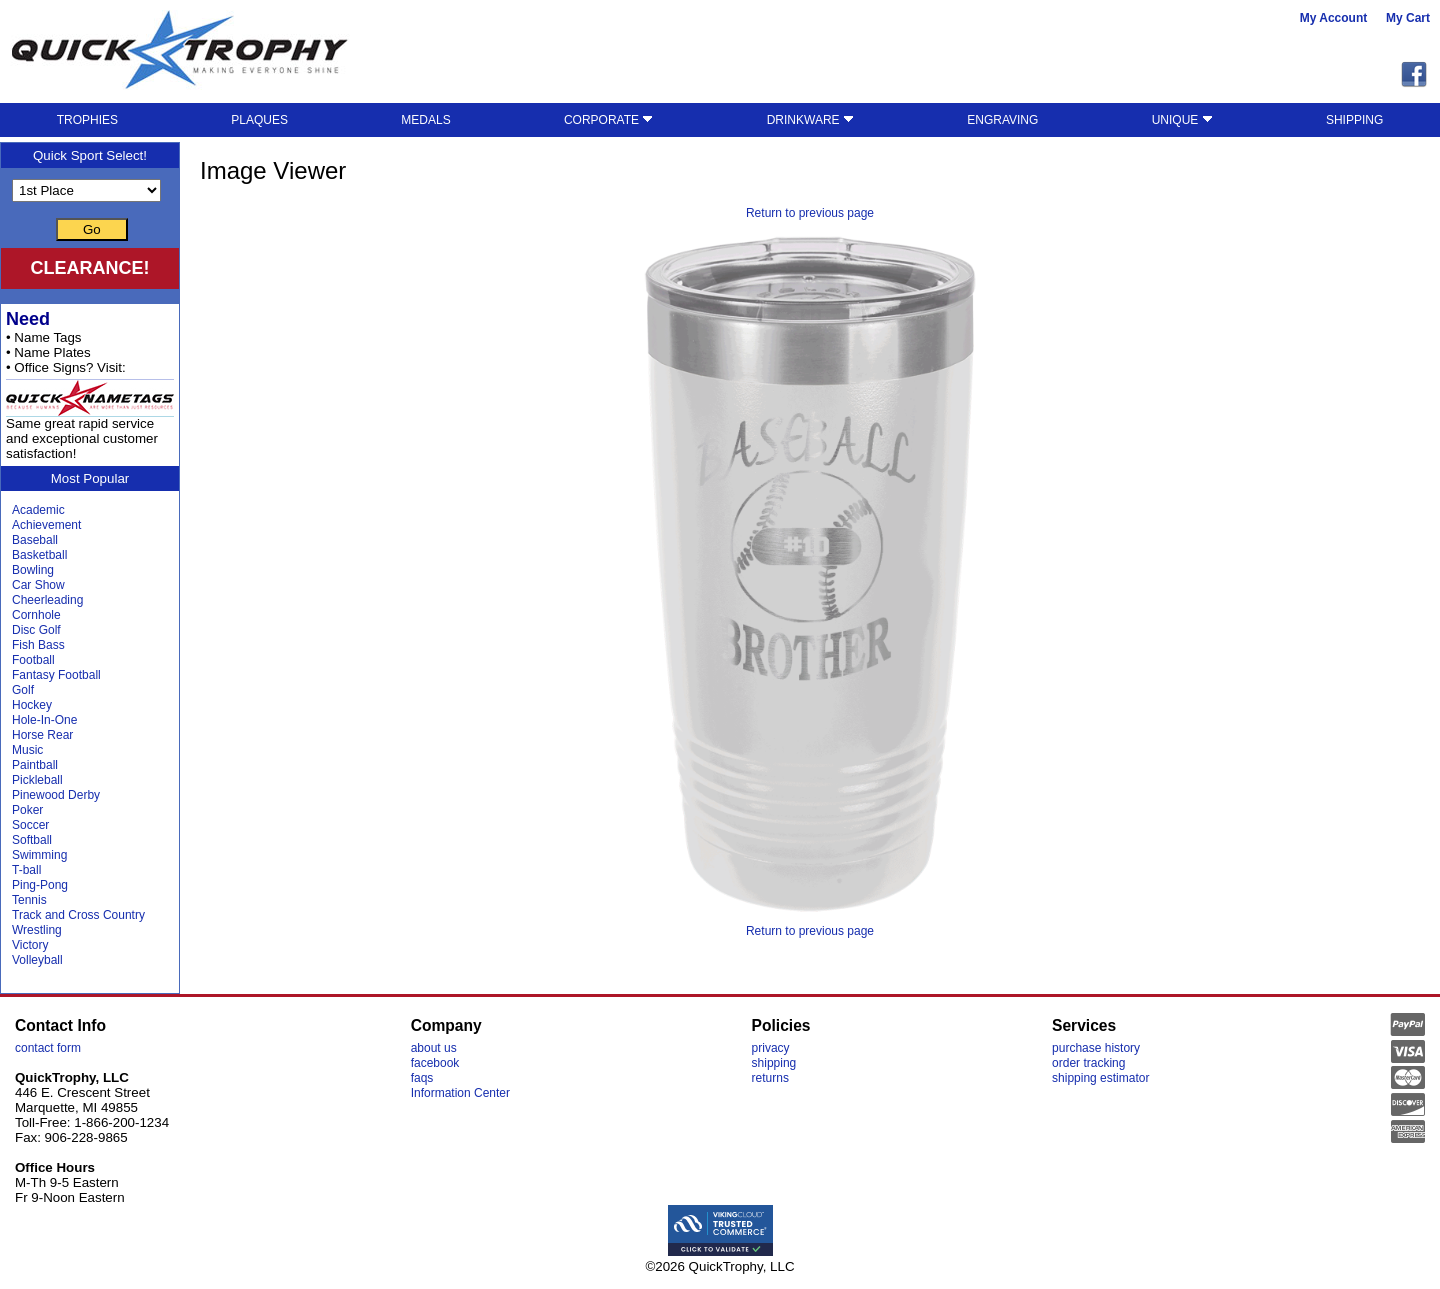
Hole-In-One (44, 720)
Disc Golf (36, 630)
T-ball (26, 870)
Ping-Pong (40, 885)
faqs (422, 1078)
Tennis (29, 900)
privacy (771, 1048)
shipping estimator (1100, 1078)
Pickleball (37, 780)
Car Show (38, 585)
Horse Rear (42, 735)
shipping (774, 1063)
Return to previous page (810, 213)
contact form (48, 1048)
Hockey (32, 705)
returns (770, 1078)
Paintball (35, 765)
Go (92, 229)
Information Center (460, 1093)
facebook (435, 1063)
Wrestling (37, 930)
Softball (32, 840)
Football (33, 660)
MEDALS (425, 120)
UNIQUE (1182, 120)
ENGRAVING (1002, 120)
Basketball (39, 555)
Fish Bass (38, 645)
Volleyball (37, 960)
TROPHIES (87, 120)
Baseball (35, 540)
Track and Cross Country (78, 915)
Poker (27, 810)
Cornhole (36, 615)
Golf (23, 690)
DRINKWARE (810, 120)
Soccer (30, 825)
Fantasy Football (56, 675)
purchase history (1096, 1048)
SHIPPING (1354, 120)
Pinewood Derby (56, 795)
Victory (30, 945)
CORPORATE (608, 120)
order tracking (1088, 1063)
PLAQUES (259, 120)
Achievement (46, 525)
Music (27, 750)
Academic (38, 510)
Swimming (39, 855)
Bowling (33, 570)
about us (434, 1048)
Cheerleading (47, 600)
